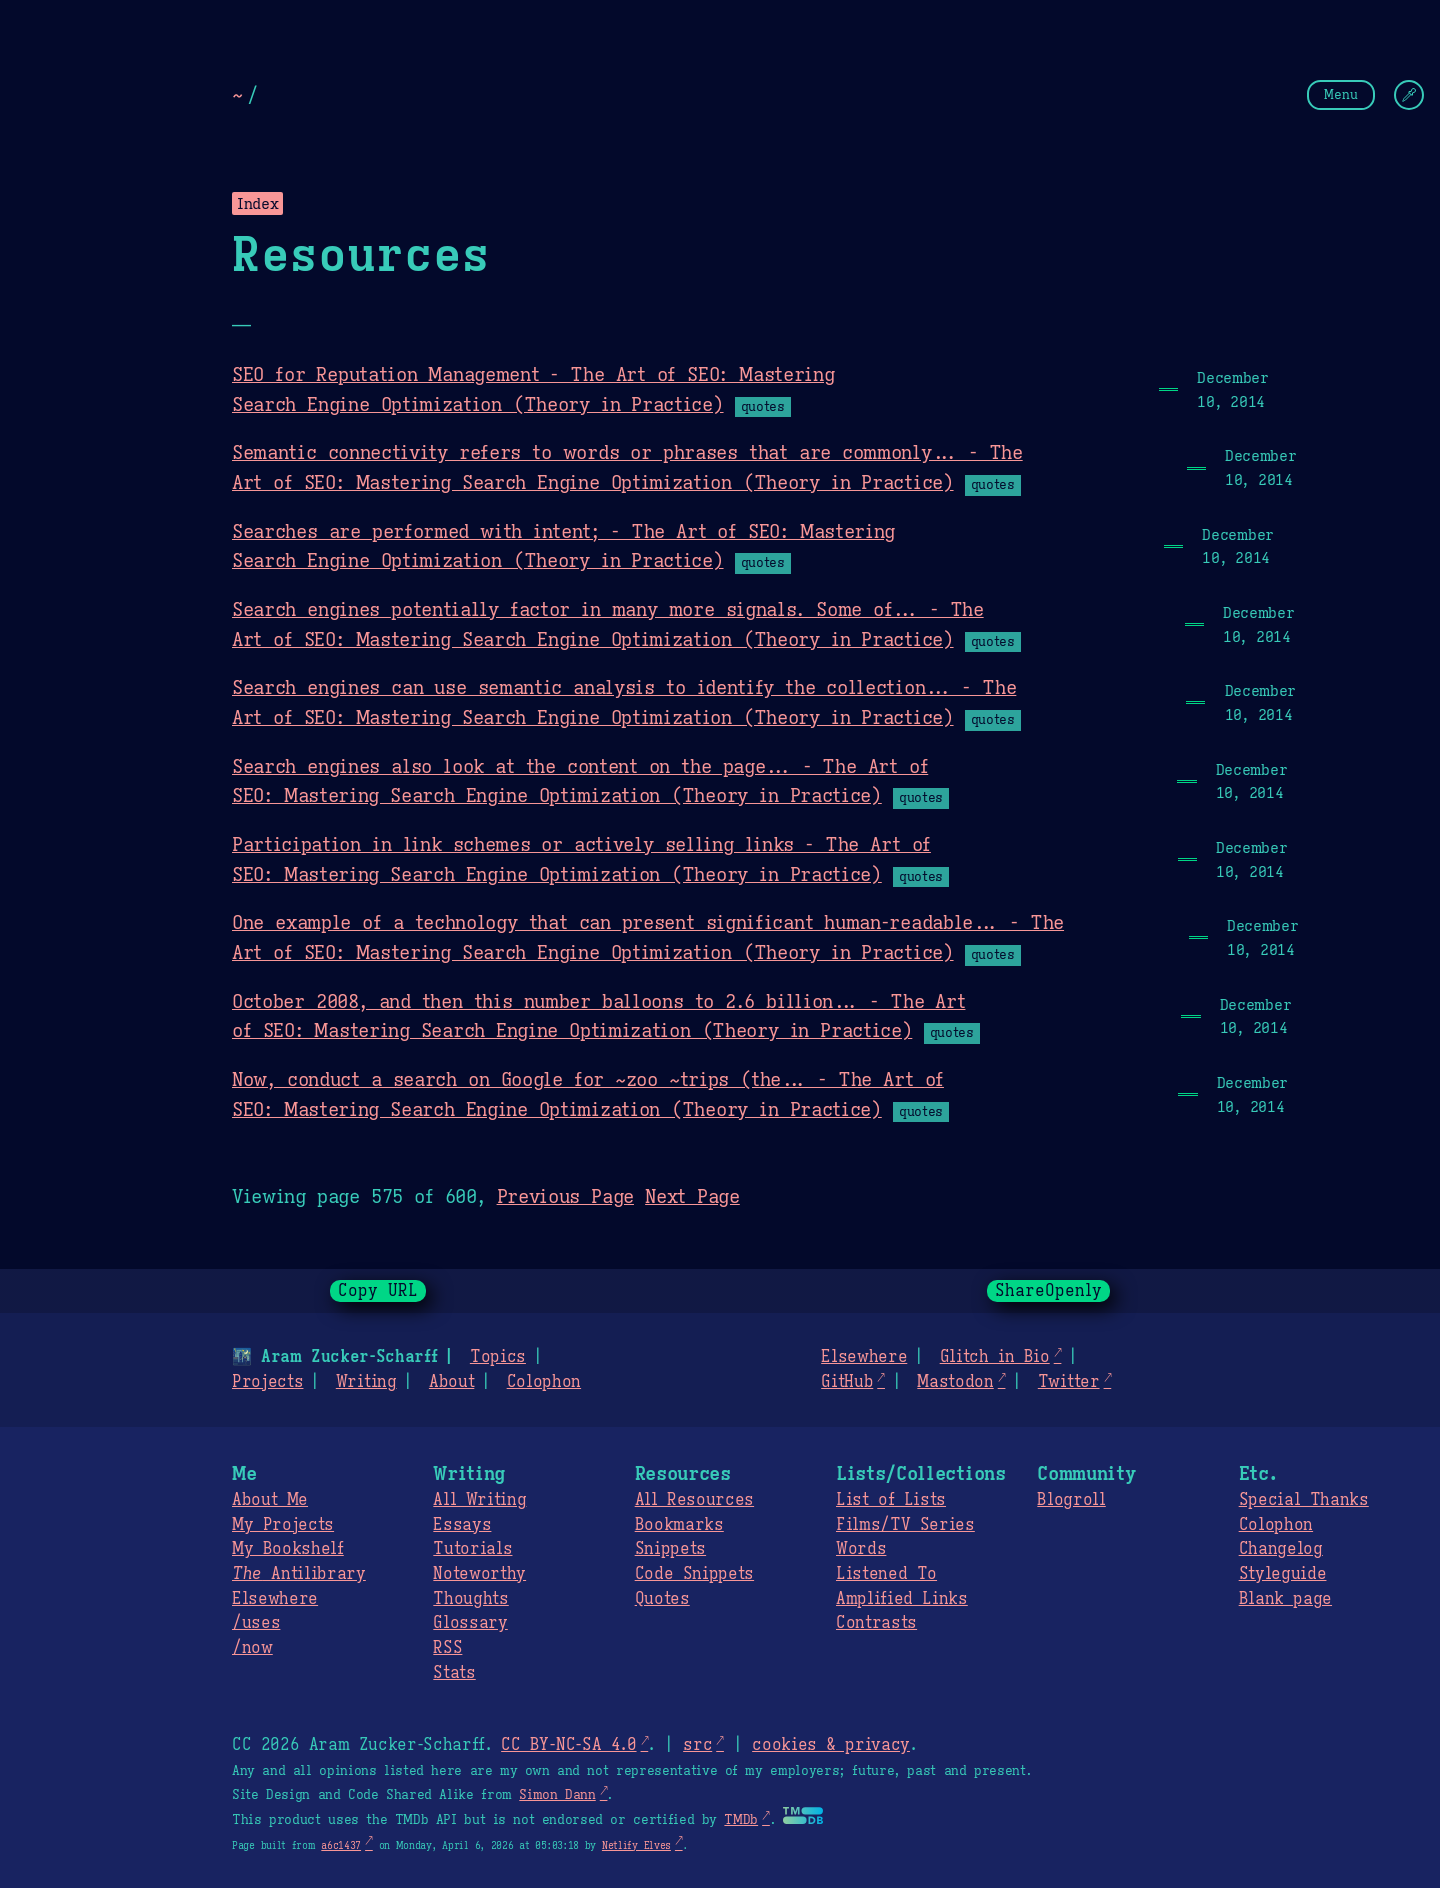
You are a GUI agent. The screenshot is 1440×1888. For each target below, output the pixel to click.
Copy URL (378, 1291)
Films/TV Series (905, 1525)
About (451, 1382)
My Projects (283, 1525)
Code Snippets (694, 1574)
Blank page (1285, 1599)
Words (861, 1549)
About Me (270, 1500)
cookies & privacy (831, 1745)
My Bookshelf (288, 1549)
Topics (498, 1357)
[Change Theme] (1409, 95)
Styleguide (1283, 1574)
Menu (1341, 94)
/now (252, 1648)
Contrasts (876, 1623)
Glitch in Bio (995, 1357)
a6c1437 (341, 1845)
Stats (454, 1673)
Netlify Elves (636, 1845)
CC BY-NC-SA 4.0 (568, 1745)
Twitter (1069, 1382)
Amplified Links (902, 1599)
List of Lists (891, 1500)
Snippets (670, 1549)
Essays (462, 1525)
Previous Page (565, 1196)
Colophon (544, 1382)
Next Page (692, 1196)
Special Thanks (1304, 1500)
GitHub (847, 1382)
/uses (256, 1623)
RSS (447, 1648)
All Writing (479, 1500)
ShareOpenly (1048, 1291)
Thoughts (470, 1599)
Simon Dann (557, 1795)
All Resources (694, 1500)
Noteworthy (479, 1574)
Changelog (1281, 1549)
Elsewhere (864, 1357)
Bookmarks (679, 1525)
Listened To (886, 1574)
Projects (267, 1382)
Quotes (662, 1599)
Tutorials (472, 1549)
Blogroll (1071, 1500)
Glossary (470, 1623)
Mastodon (955, 1382)
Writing (366, 1382)
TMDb (741, 1820)
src (697, 1745)
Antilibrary (299, 1574)
